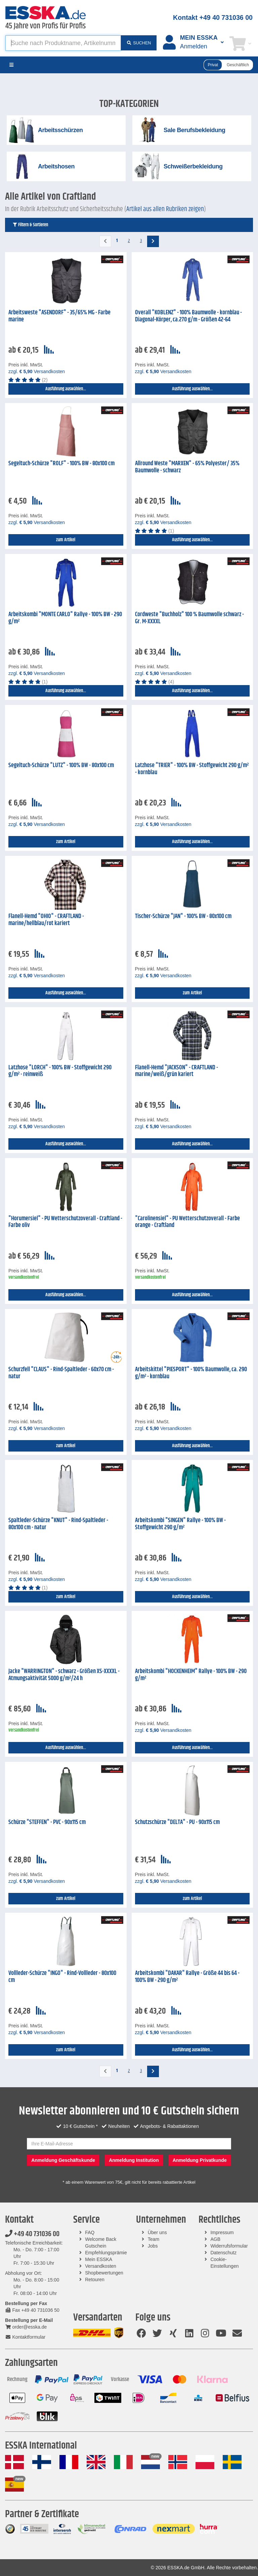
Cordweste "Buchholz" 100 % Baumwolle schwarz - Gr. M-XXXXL (189, 618)
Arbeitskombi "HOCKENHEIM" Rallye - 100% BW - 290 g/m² (191, 1675)
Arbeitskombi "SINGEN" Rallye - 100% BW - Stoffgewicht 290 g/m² (180, 1524)
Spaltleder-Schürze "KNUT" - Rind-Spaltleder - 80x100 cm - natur (58, 1524)
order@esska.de (26, 2327)
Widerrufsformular (229, 2246)
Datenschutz (223, 2252)
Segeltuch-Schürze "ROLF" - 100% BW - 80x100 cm (61, 463)
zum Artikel (65, 540)
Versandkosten (100, 2266)
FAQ (89, 2232)
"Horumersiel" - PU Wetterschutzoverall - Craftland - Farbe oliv (65, 1222)
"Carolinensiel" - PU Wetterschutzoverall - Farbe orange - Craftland (187, 1222)
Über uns (157, 2232)
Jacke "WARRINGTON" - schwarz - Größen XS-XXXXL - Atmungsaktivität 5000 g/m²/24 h (64, 1675)
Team (153, 2239)
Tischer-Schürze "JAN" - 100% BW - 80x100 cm (183, 916)
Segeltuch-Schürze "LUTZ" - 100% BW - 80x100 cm (61, 765)
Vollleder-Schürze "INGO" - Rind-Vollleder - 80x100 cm (62, 1977)
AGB (215, 2239)
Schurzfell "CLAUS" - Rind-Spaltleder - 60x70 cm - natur (61, 1373)
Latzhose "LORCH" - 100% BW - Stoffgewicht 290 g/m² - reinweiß (60, 1071)
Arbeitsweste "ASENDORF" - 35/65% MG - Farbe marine (59, 316)
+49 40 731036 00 (32, 2234)
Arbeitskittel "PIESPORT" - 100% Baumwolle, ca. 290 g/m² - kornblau (191, 1373)
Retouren (94, 2279)
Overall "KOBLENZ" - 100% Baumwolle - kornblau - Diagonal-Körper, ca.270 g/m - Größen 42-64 (188, 316)
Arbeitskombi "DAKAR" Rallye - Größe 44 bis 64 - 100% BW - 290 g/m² (187, 1977)
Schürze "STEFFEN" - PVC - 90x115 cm (47, 1822)
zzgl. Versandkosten (36, 371)
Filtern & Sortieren (30, 225)
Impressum (221, 2232)
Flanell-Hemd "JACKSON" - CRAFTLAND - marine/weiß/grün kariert (176, 1071)
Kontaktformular (25, 2337)
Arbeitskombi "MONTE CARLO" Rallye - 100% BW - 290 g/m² (65, 618)
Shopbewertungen (104, 2272)
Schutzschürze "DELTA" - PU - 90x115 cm (177, 1822)
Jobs (153, 2246)
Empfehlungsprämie (106, 2252)
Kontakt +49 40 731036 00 (213, 17)
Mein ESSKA (98, 2259)
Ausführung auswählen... (65, 389)
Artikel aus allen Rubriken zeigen (165, 209)
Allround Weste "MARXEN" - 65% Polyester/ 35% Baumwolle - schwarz (187, 467)
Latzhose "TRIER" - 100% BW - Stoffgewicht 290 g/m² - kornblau (192, 769)
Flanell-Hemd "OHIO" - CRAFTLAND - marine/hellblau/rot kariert (46, 920)
